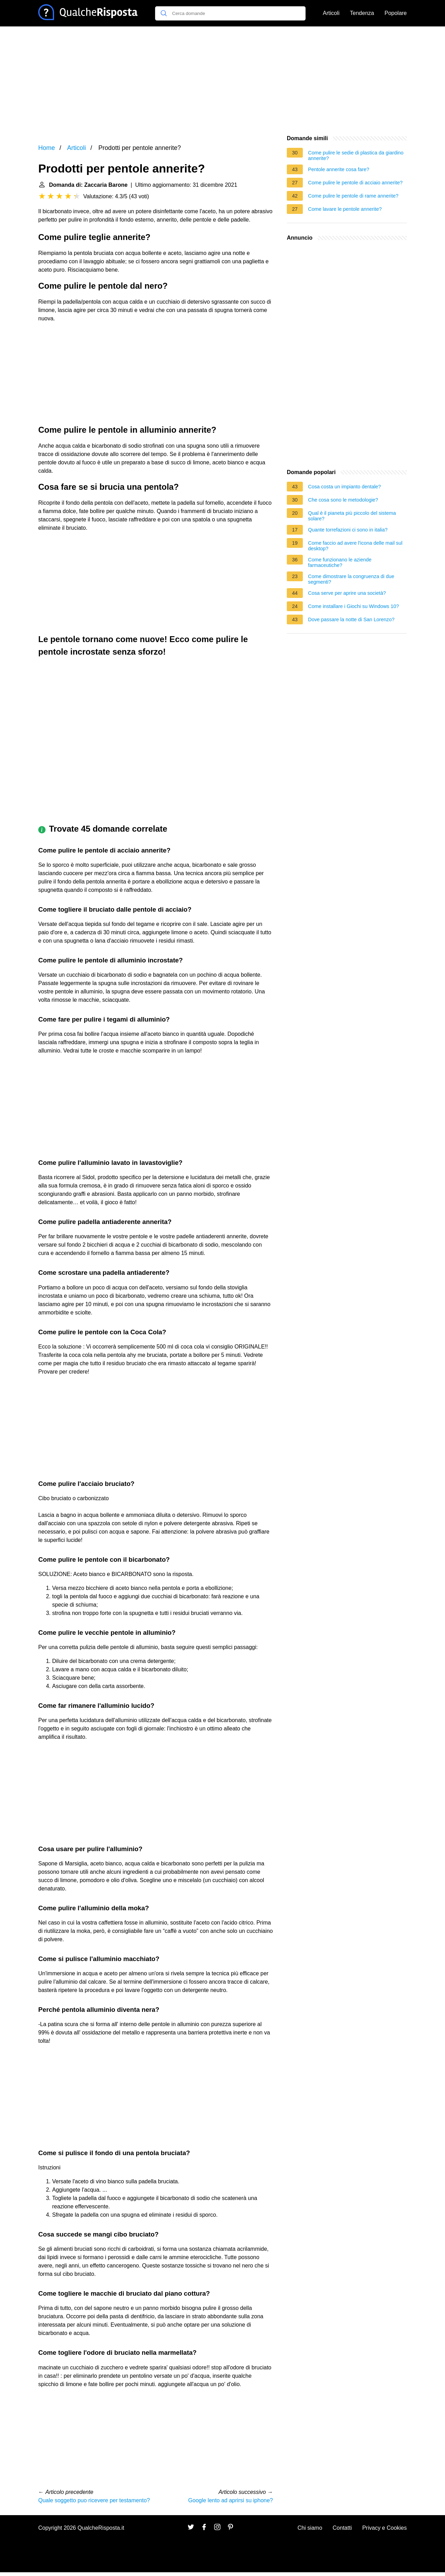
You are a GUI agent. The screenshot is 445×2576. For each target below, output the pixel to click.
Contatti (342, 2528)
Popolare (396, 13)
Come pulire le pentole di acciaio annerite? (355, 182)
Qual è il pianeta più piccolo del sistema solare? (352, 515)
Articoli (331, 13)
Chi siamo (310, 2528)
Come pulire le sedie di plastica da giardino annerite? (355, 155)
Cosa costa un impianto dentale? (344, 486)
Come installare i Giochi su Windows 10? (353, 606)
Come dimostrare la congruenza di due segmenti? (351, 579)
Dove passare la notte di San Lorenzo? (351, 619)
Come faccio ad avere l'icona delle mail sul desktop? (355, 545)
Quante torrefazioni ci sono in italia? (348, 530)
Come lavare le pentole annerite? (345, 209)
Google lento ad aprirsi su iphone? (230, 2500)
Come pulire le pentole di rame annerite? (353, 196)
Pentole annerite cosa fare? (338, 169)
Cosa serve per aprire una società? (347, 593)
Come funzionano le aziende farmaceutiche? (339, 562)
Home (46, 147)
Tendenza (362, 13)
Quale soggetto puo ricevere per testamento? (94, 2500)
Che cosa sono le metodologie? (343, 500)
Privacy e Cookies (384, 2528)
